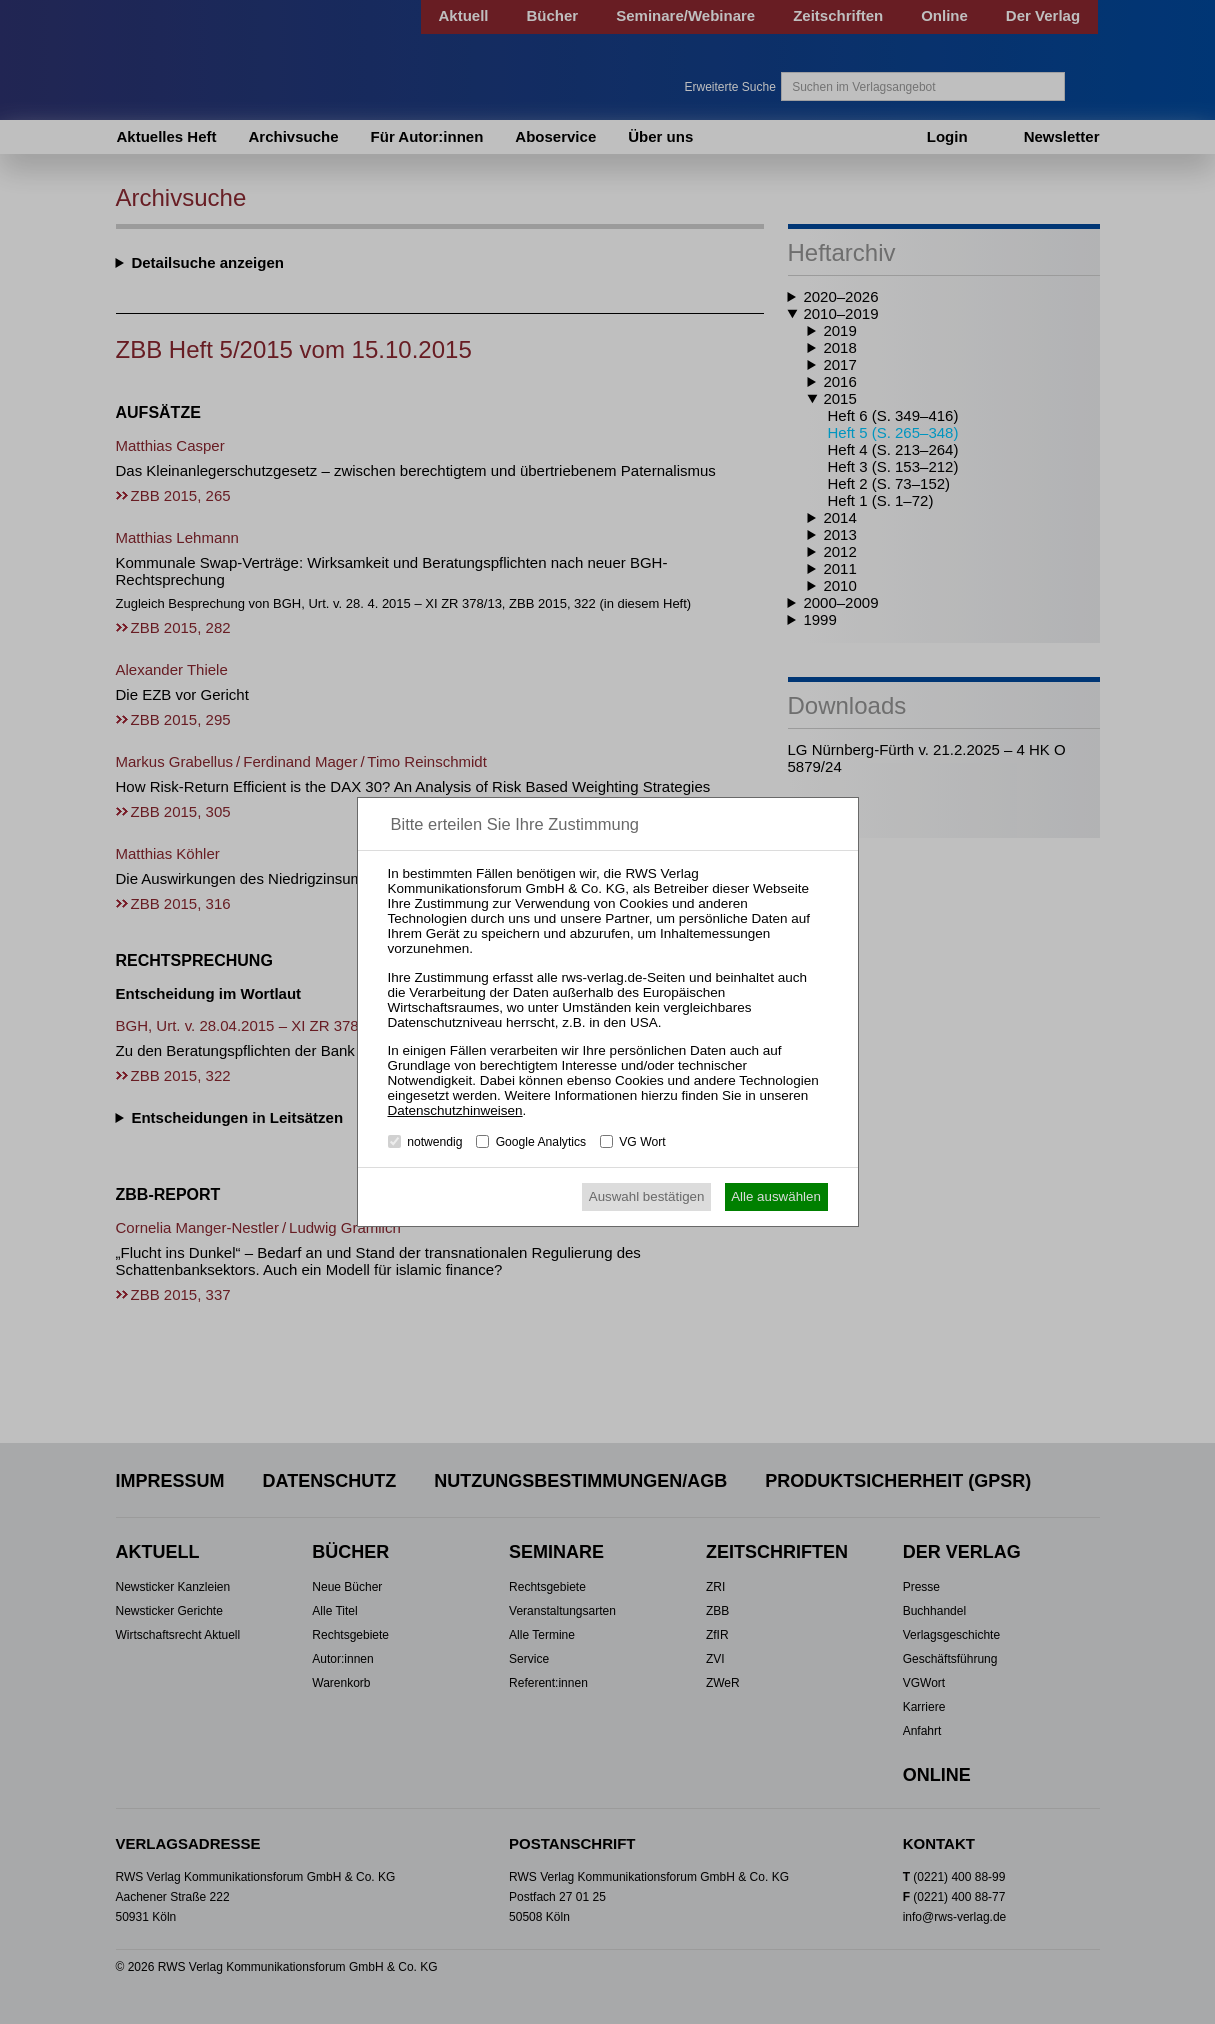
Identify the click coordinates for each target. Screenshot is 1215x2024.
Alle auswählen (776, 1196)
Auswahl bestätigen (647, 1196)
